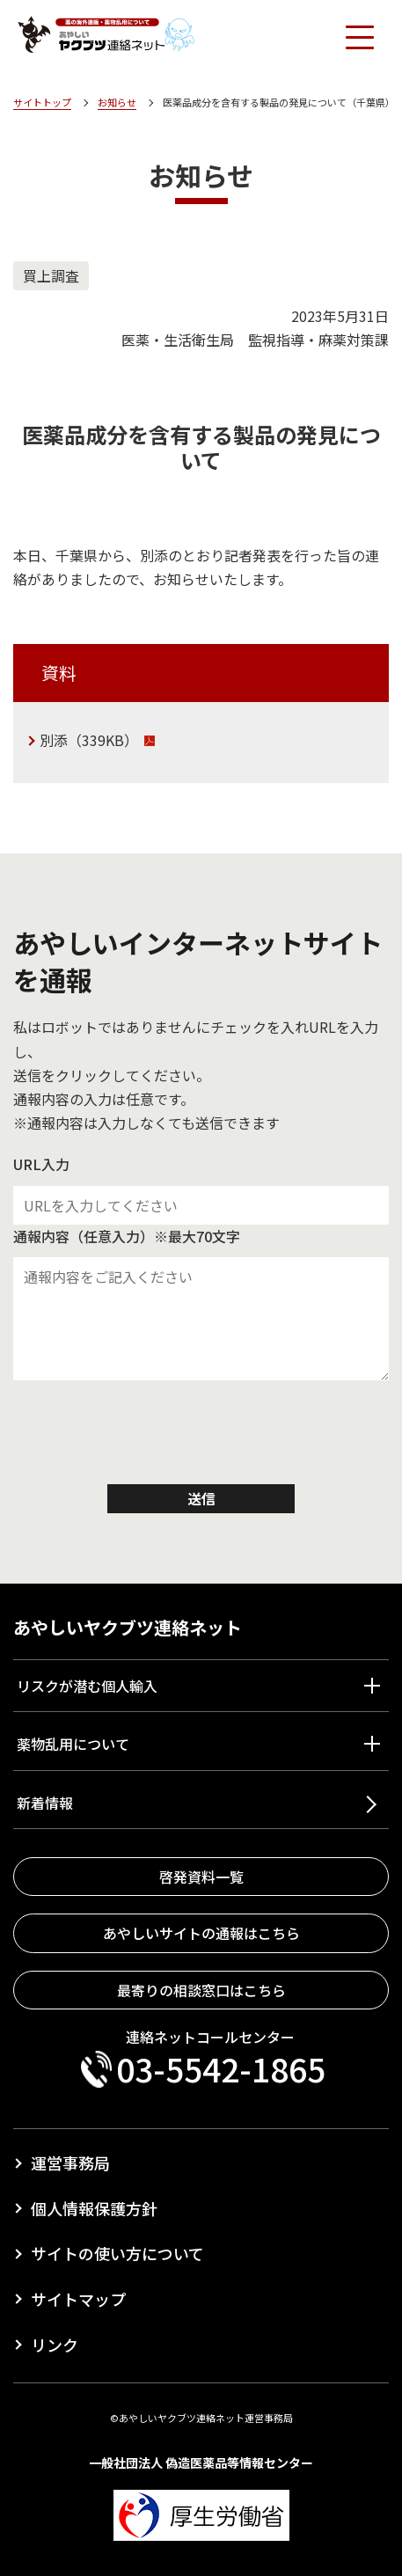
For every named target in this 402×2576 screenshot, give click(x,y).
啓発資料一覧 (201, 1876)
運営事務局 (70, 2162)
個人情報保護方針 (94, 2208)
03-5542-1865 (220, 2069)
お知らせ (117, 102)
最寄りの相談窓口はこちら (201, 1990)
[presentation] (201, 1436)
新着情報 (45, 1802)
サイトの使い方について (117, 2253)
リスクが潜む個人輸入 (87, 1685)
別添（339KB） (89, 739)
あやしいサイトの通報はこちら (201, 1933)
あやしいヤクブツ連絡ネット (127, 1627)
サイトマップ (78, 2298)
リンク (54, 2344)
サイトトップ (42, 102)
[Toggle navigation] (359, 36)
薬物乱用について (73, 1743)
